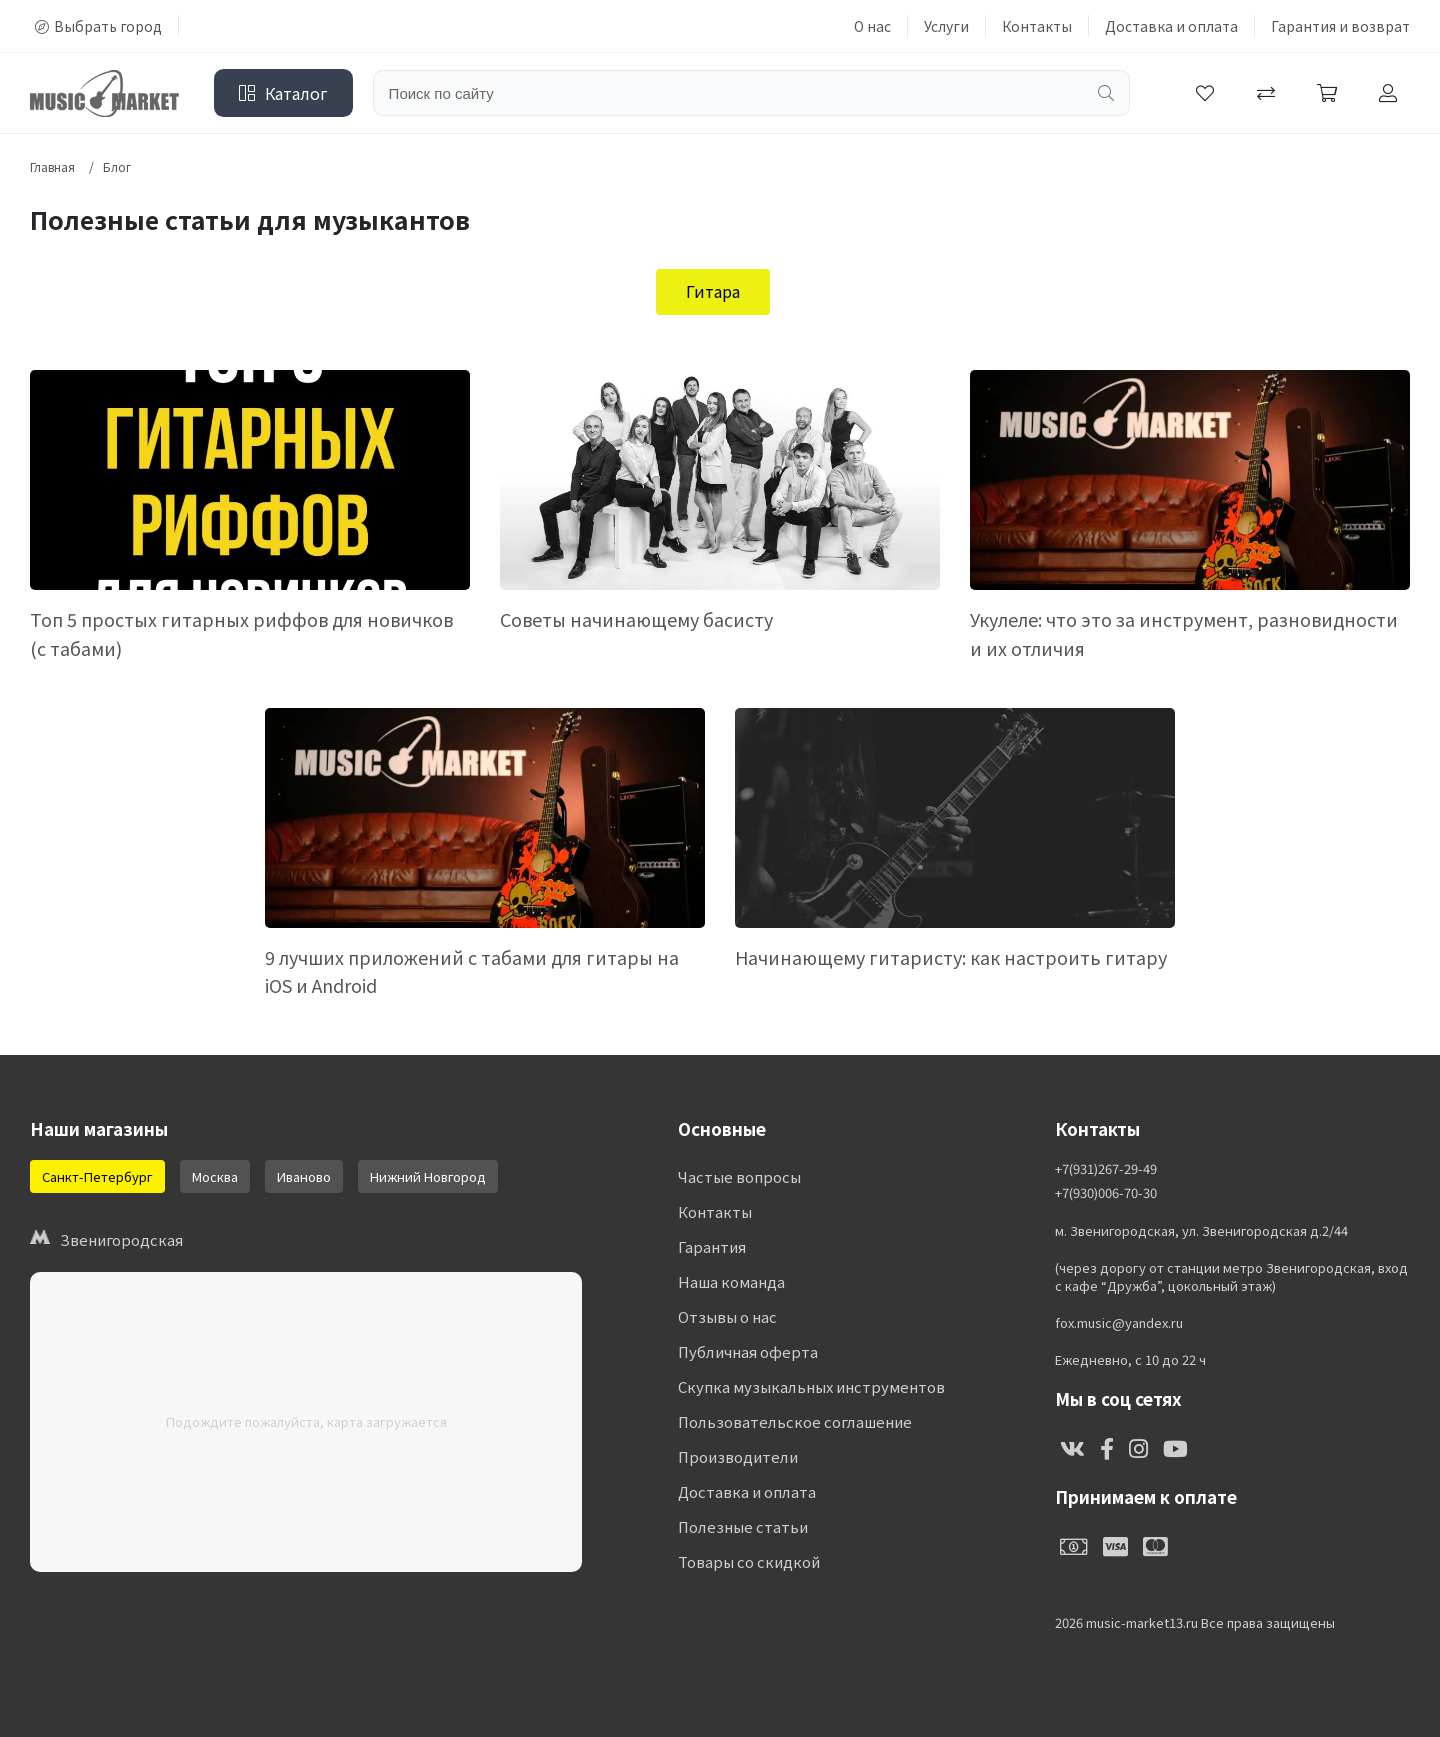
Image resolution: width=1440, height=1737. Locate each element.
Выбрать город (98, 26)
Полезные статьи (742, 1527)
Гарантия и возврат (1340, 26)
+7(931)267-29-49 (1106, 1169)
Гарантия (712, 1247)
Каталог (283, 93)
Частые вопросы (739, 1177)
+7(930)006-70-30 (1106, 1193)
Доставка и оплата (1171, 26)
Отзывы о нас (727, 1317)
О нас (872, 26)
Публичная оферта (747, 1352)
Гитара (713, 291)
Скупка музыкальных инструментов (811, 1387)
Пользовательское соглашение (793, 1422)
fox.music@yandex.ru (1119, 1323)
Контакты (1037, 26)
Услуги (946, 26)
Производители (737, 1457)
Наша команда (731, 1282)
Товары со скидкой (749, 1562)
